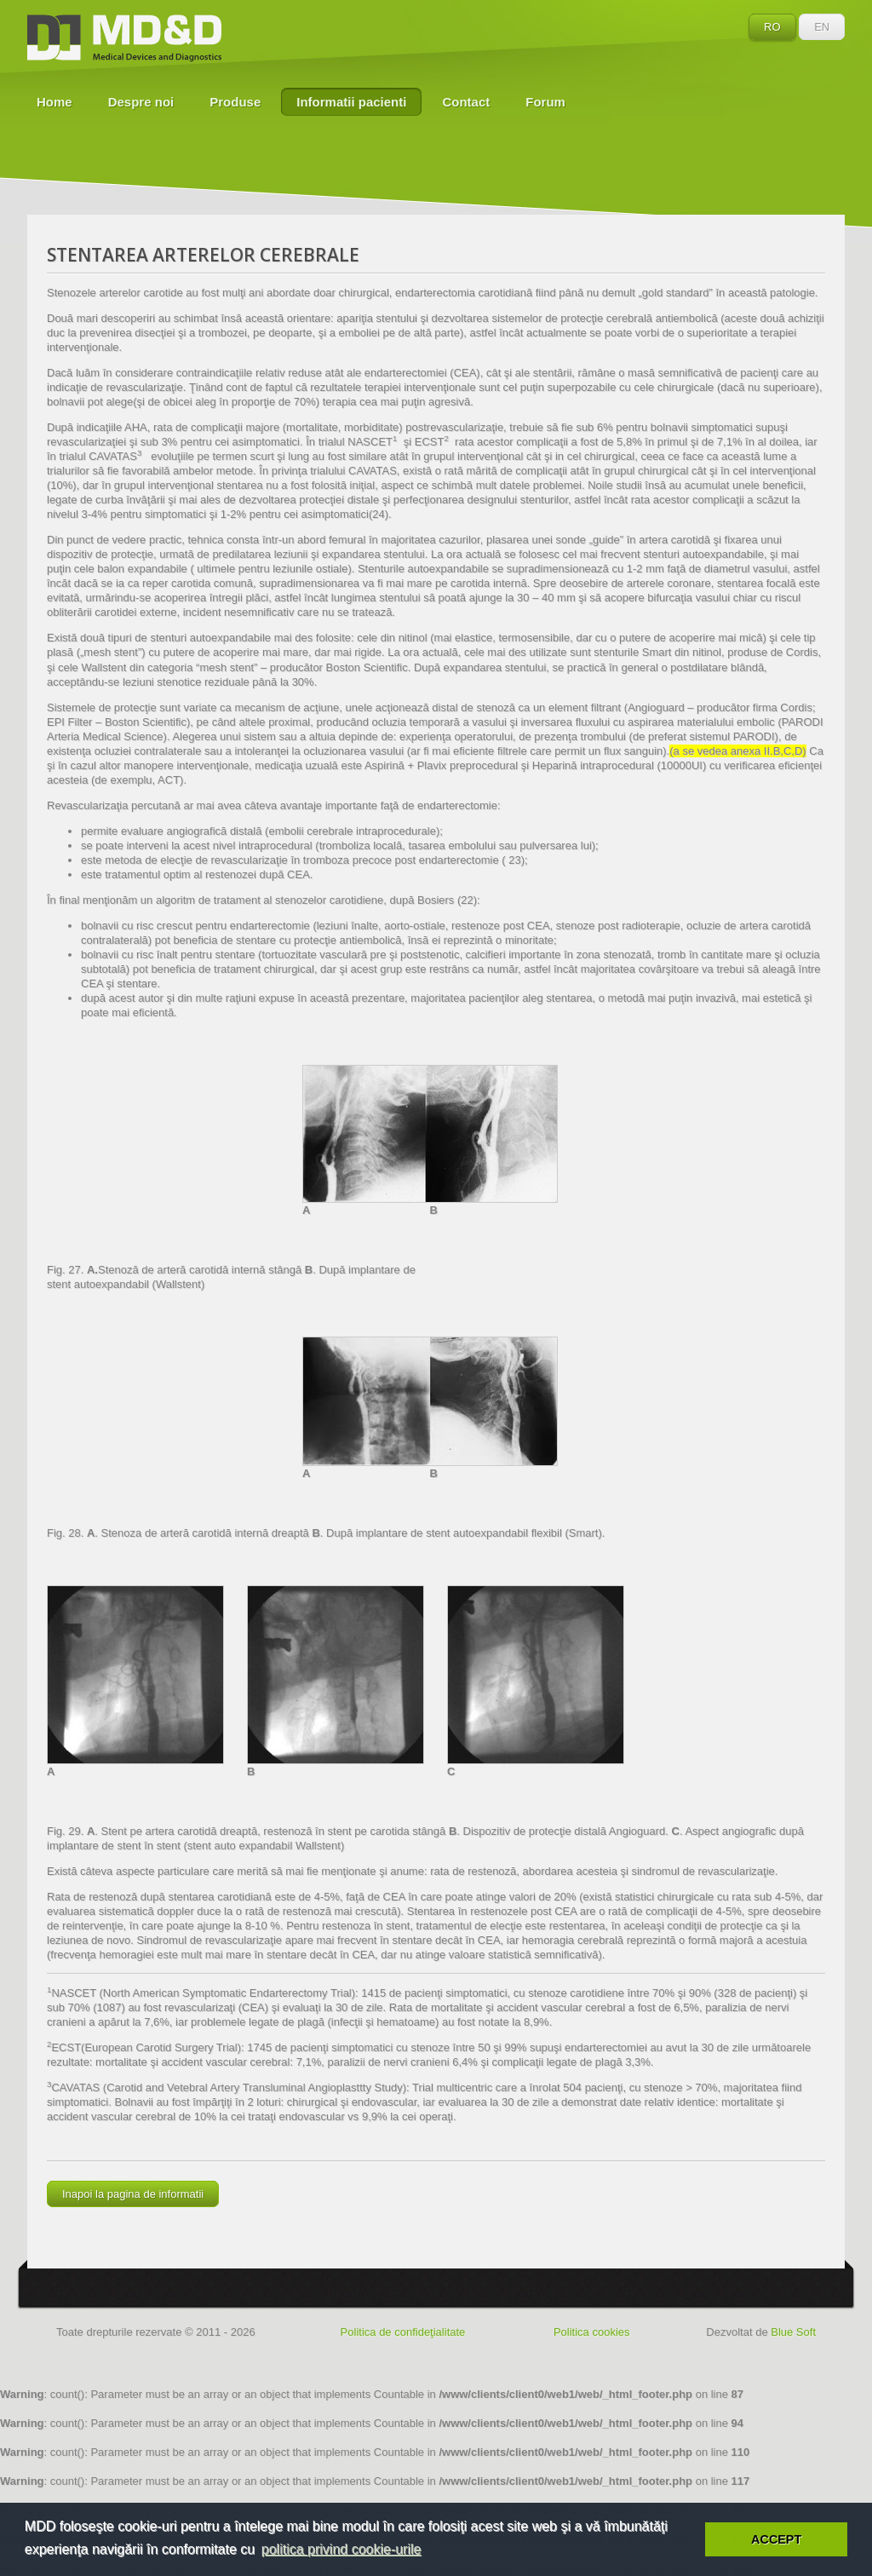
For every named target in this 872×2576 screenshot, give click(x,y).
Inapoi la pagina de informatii (133, 2194)
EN (821, 26)
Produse (235, 102)
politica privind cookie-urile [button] (341, 2549)
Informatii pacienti (351, 102)
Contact (466, 102)
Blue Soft (793, 2332)
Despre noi (141, 102)
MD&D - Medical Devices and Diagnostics (124, 38)
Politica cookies (592, 2332)
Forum (545, 102)
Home (54, 102)
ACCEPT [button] (776, 2539)
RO (772, 26)
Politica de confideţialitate (403, 2332)
